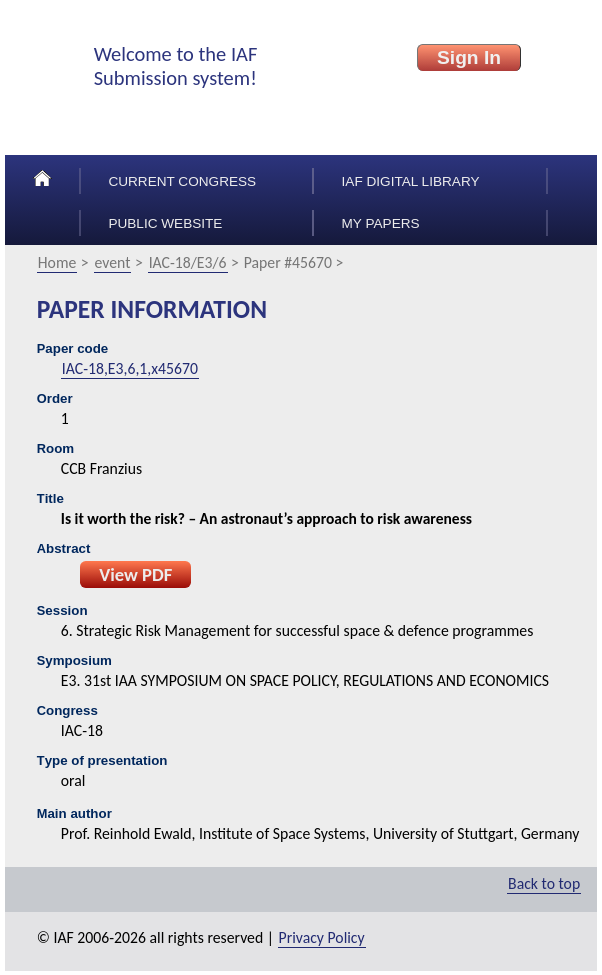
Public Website (165, 223)
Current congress (182, 181)
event (113, 262)
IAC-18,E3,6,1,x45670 (130, 368)
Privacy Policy (322, 937)
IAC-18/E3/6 (188, 262)
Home (57, 262)
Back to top (544, 883)
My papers (381, 223)
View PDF (135, 574)
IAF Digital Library (411, 181)
